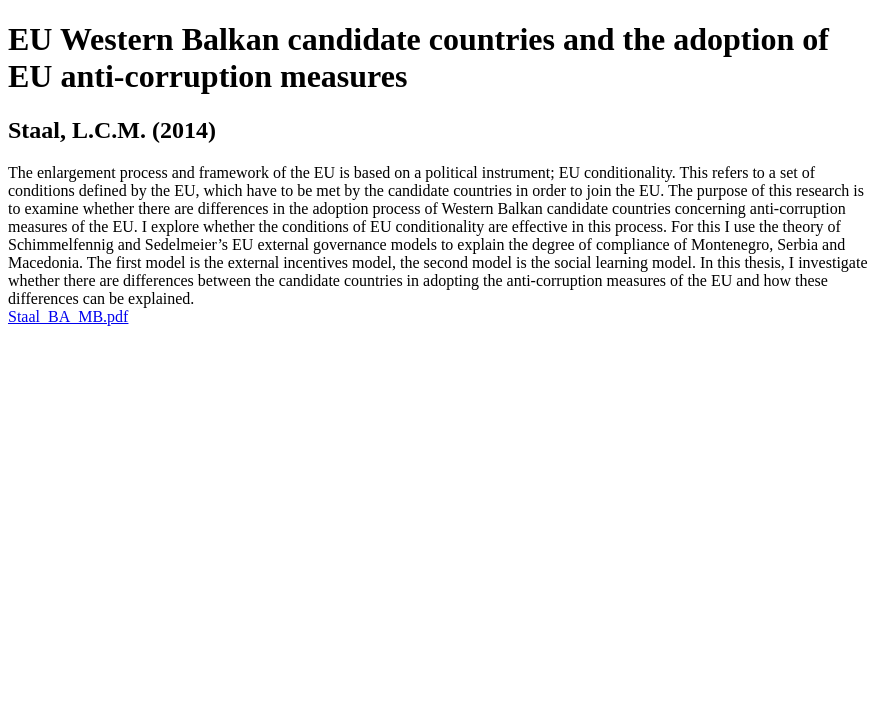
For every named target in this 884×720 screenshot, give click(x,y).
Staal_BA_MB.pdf (68, 316)
